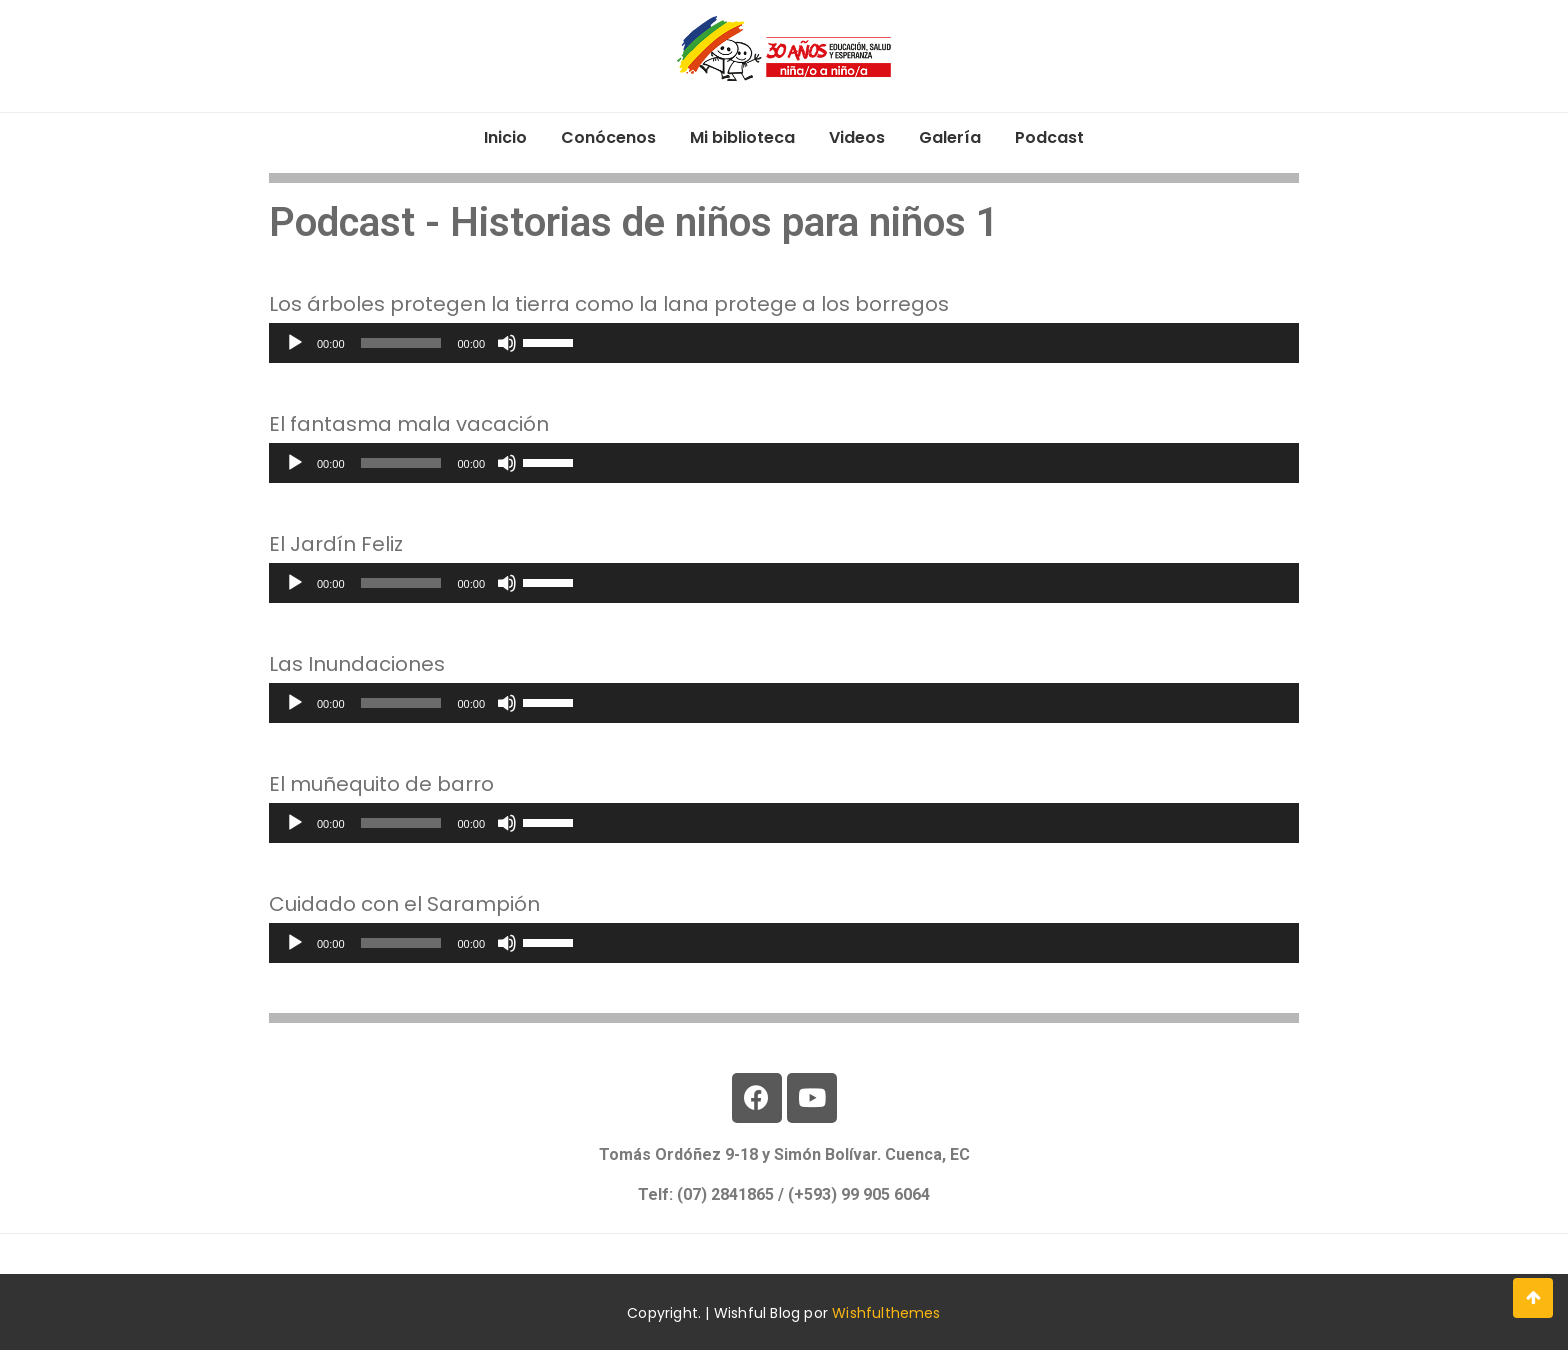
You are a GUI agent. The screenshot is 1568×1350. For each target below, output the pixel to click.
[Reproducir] (295, 343)
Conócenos (608, 137)
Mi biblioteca (742, 137)
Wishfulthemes (886, 1313)
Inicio (505, 137)
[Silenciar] (507, 343)
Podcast (1049, 137)
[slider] (401, 343)
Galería (950, 137)
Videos (857, 137)
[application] (784, 343)
